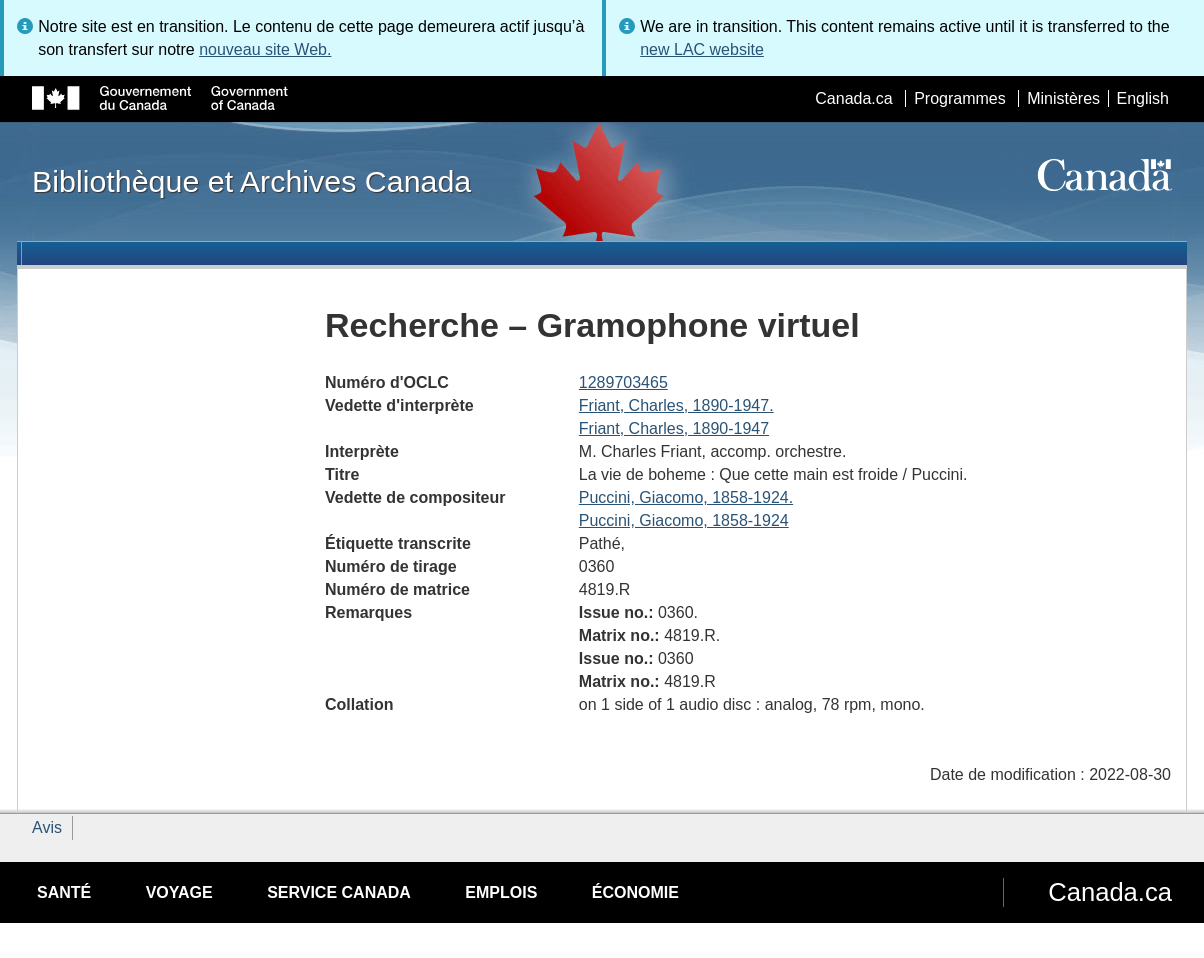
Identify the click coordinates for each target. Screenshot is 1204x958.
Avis (47, 827)
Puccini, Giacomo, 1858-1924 (684, 520)
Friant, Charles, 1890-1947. (676, 405)
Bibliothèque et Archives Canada (251, 181)
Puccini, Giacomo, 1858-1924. (686, 497)
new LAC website (702, 49)
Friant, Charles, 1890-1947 (674, 428)
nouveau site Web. (265, 49)
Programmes (960, 98)
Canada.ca (853, 98)
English (1143, 98)
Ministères (1063, 98)
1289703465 (623, 382)
